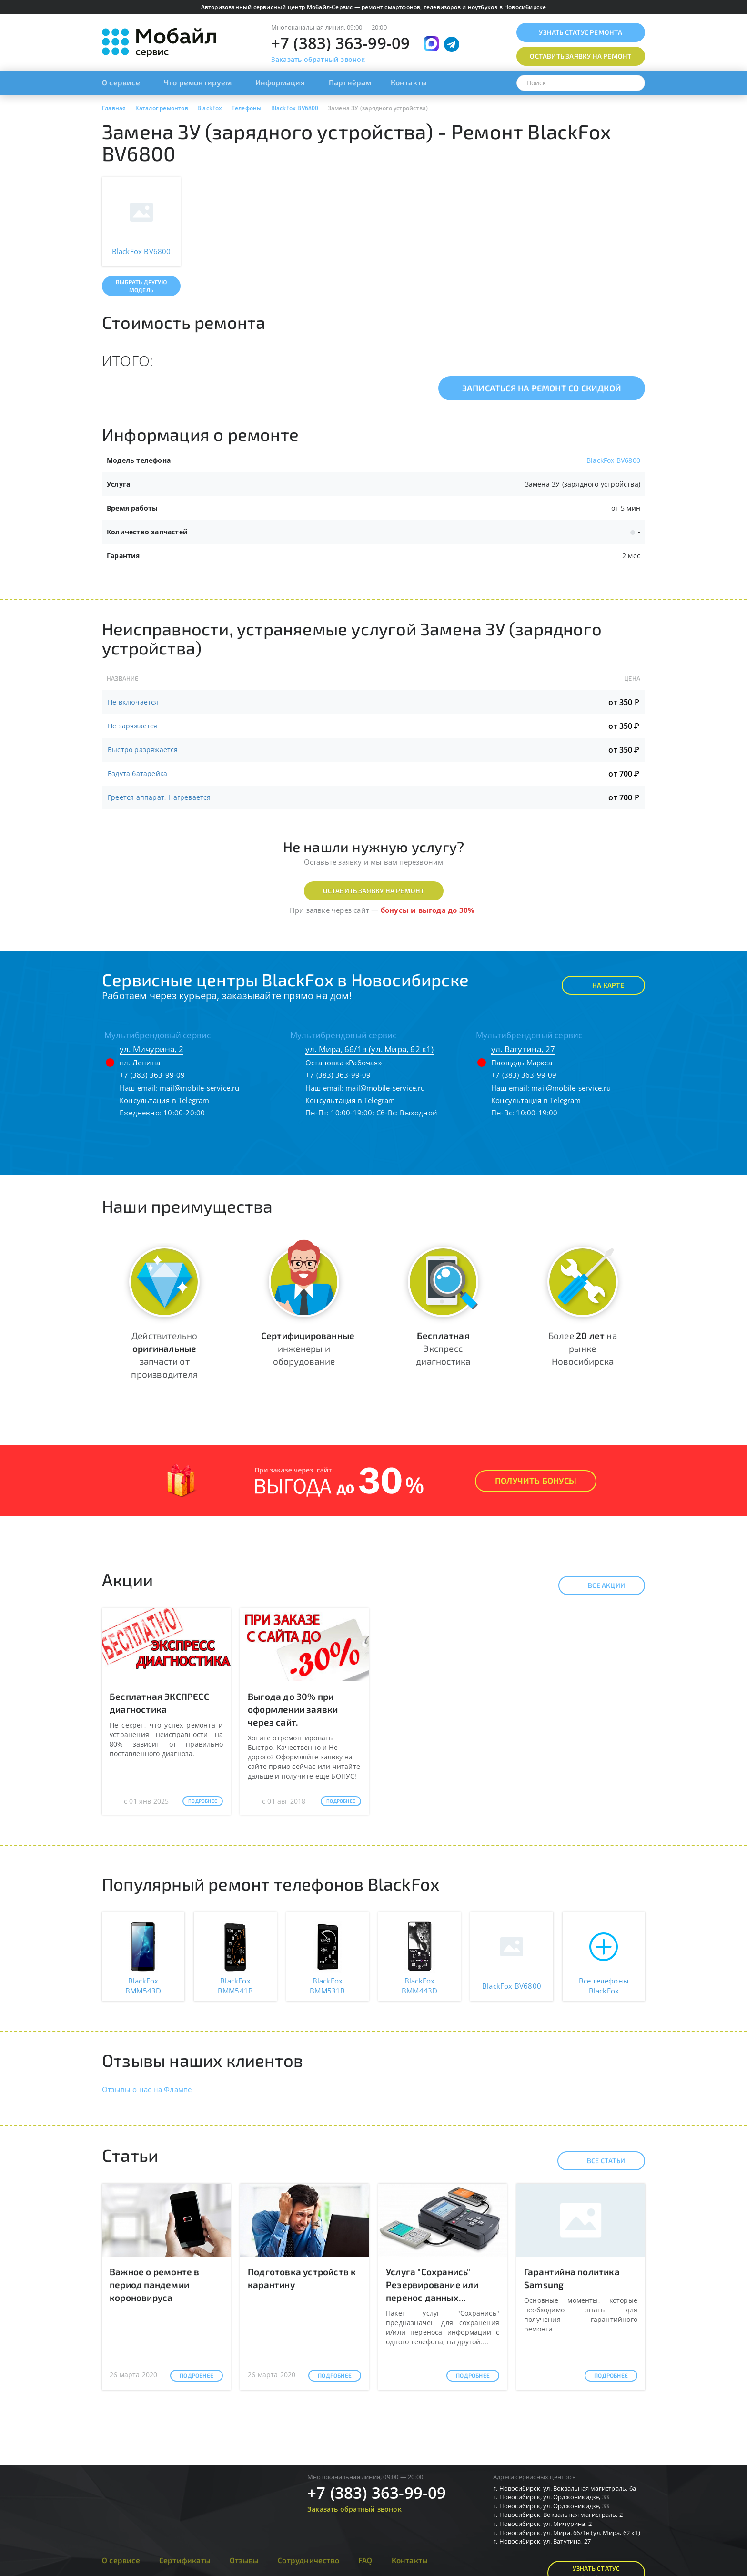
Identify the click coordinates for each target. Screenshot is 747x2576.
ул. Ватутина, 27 (523, 1048)
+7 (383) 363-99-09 (340, 43)
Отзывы (244, 2560)
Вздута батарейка (137, 773)
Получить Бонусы (535, 1480)
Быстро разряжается (143, 749)
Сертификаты (185, 2560)
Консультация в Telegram (165, 1100)
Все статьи (597, 2161)
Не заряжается (133, 725)
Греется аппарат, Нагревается (159, 797)
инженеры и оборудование (307, 1348)
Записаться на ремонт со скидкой (541, 388)
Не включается (133, 701)
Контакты (409, 82)
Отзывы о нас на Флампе (147, 2089)
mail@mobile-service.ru (199, 1088)
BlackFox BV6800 (613, 460)
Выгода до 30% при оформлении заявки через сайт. (293, 1709)
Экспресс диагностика (443, 1348)
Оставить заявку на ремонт (373, 891)
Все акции (598, 1585)
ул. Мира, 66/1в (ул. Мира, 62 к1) (369, 1048)
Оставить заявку (580, 56)
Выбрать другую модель (141, 285)
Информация (280, 82)
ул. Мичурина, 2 (151, 1048)
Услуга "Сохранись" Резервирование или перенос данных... (432, 2284)
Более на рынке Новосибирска (582, 1348)
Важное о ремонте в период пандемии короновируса (155, 2284)
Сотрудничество (308, 2560)
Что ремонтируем (198, 82)
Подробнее (202, 1801)
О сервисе (121, 82)
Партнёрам (350, 82)
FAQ (365, 2560)
